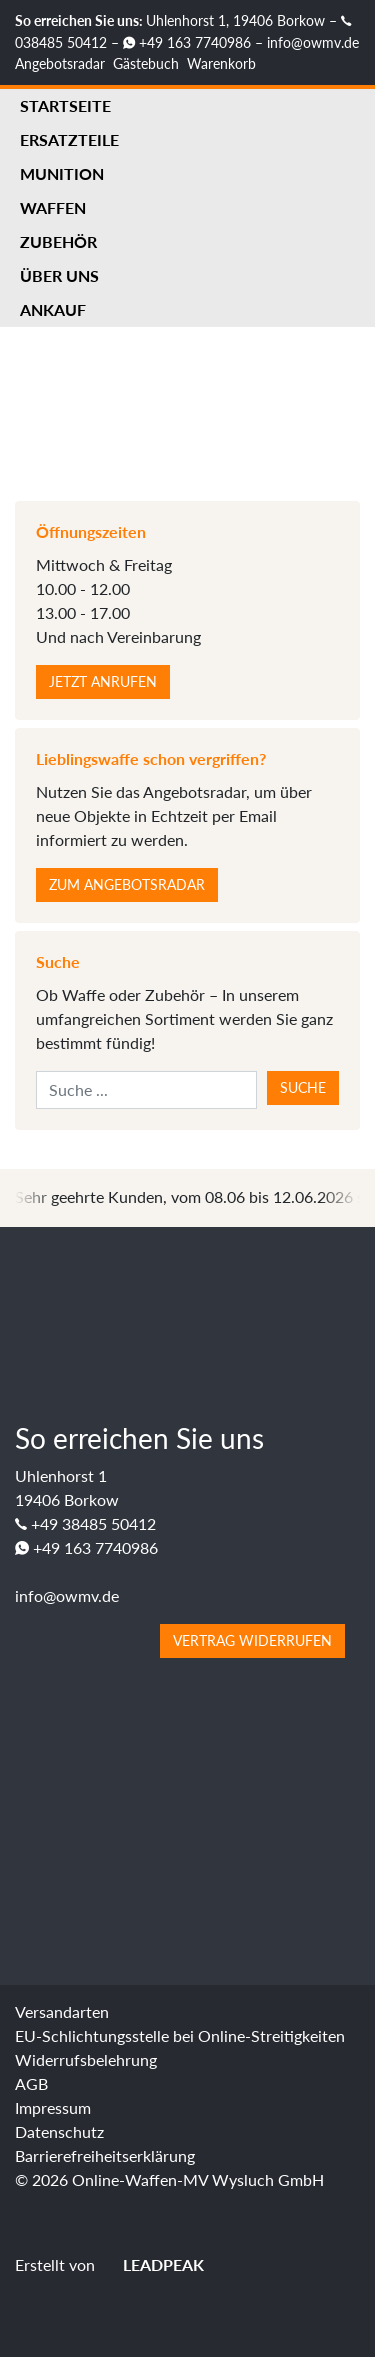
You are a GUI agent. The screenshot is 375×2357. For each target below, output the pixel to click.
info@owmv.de (313, 42)
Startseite (65, 105)
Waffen (53, 207)
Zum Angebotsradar (127, 884)
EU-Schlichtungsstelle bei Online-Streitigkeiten (180, 2035)
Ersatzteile (69, 139)
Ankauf (53, 309)
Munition (62, 173)
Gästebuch (146, 63)
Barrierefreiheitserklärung (105, 2155)
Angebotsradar (60, 63)
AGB (31, 2083)
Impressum (53, 2107)
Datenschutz (59, 2131)
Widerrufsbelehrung (86, 2059)
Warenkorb (221, 63)
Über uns (59, 275)
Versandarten (62, 2011)
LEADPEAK (151, 2264)
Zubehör (58, 241)
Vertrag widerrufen (252, 1640)
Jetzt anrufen (103, 681)
